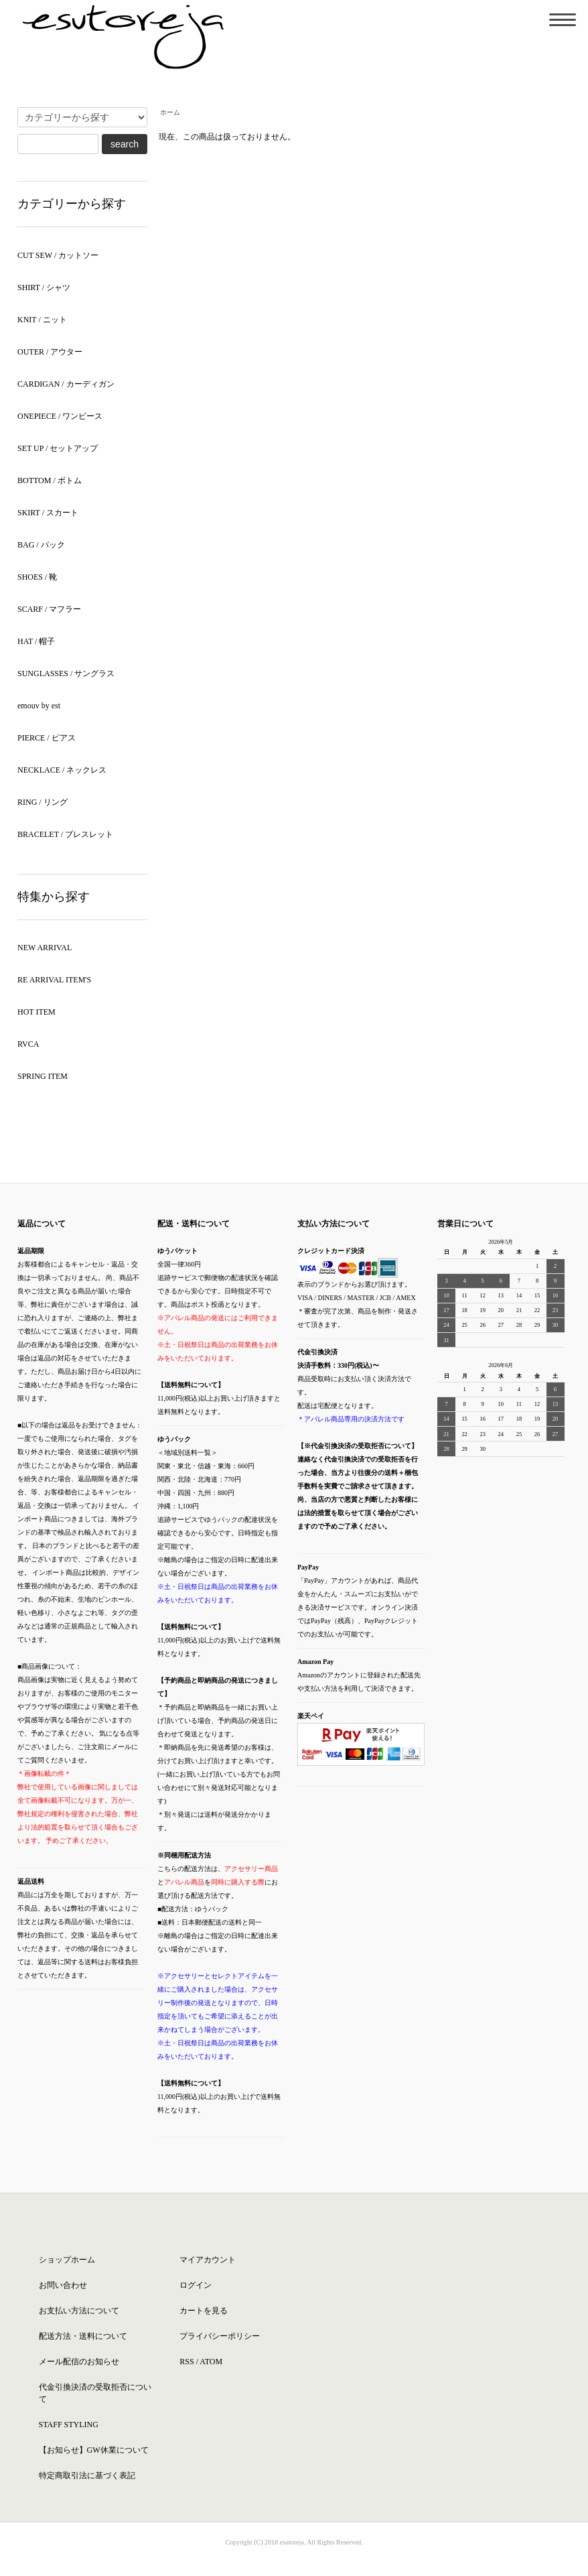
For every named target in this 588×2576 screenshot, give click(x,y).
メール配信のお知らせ (79, 2361)
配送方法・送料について (83, 2336)
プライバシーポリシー (219, 2336)
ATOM (211, 2361)
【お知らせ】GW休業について (94, 2450)
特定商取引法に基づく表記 (87, 2475)
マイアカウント (207, 2259)
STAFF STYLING (68, 2424)
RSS (186, 2361)
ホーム (170, 112)
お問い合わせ (63, 2285)
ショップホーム (67, 2259)
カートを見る (203, 2310)
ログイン (195, 2285)
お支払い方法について (79, 2310)
